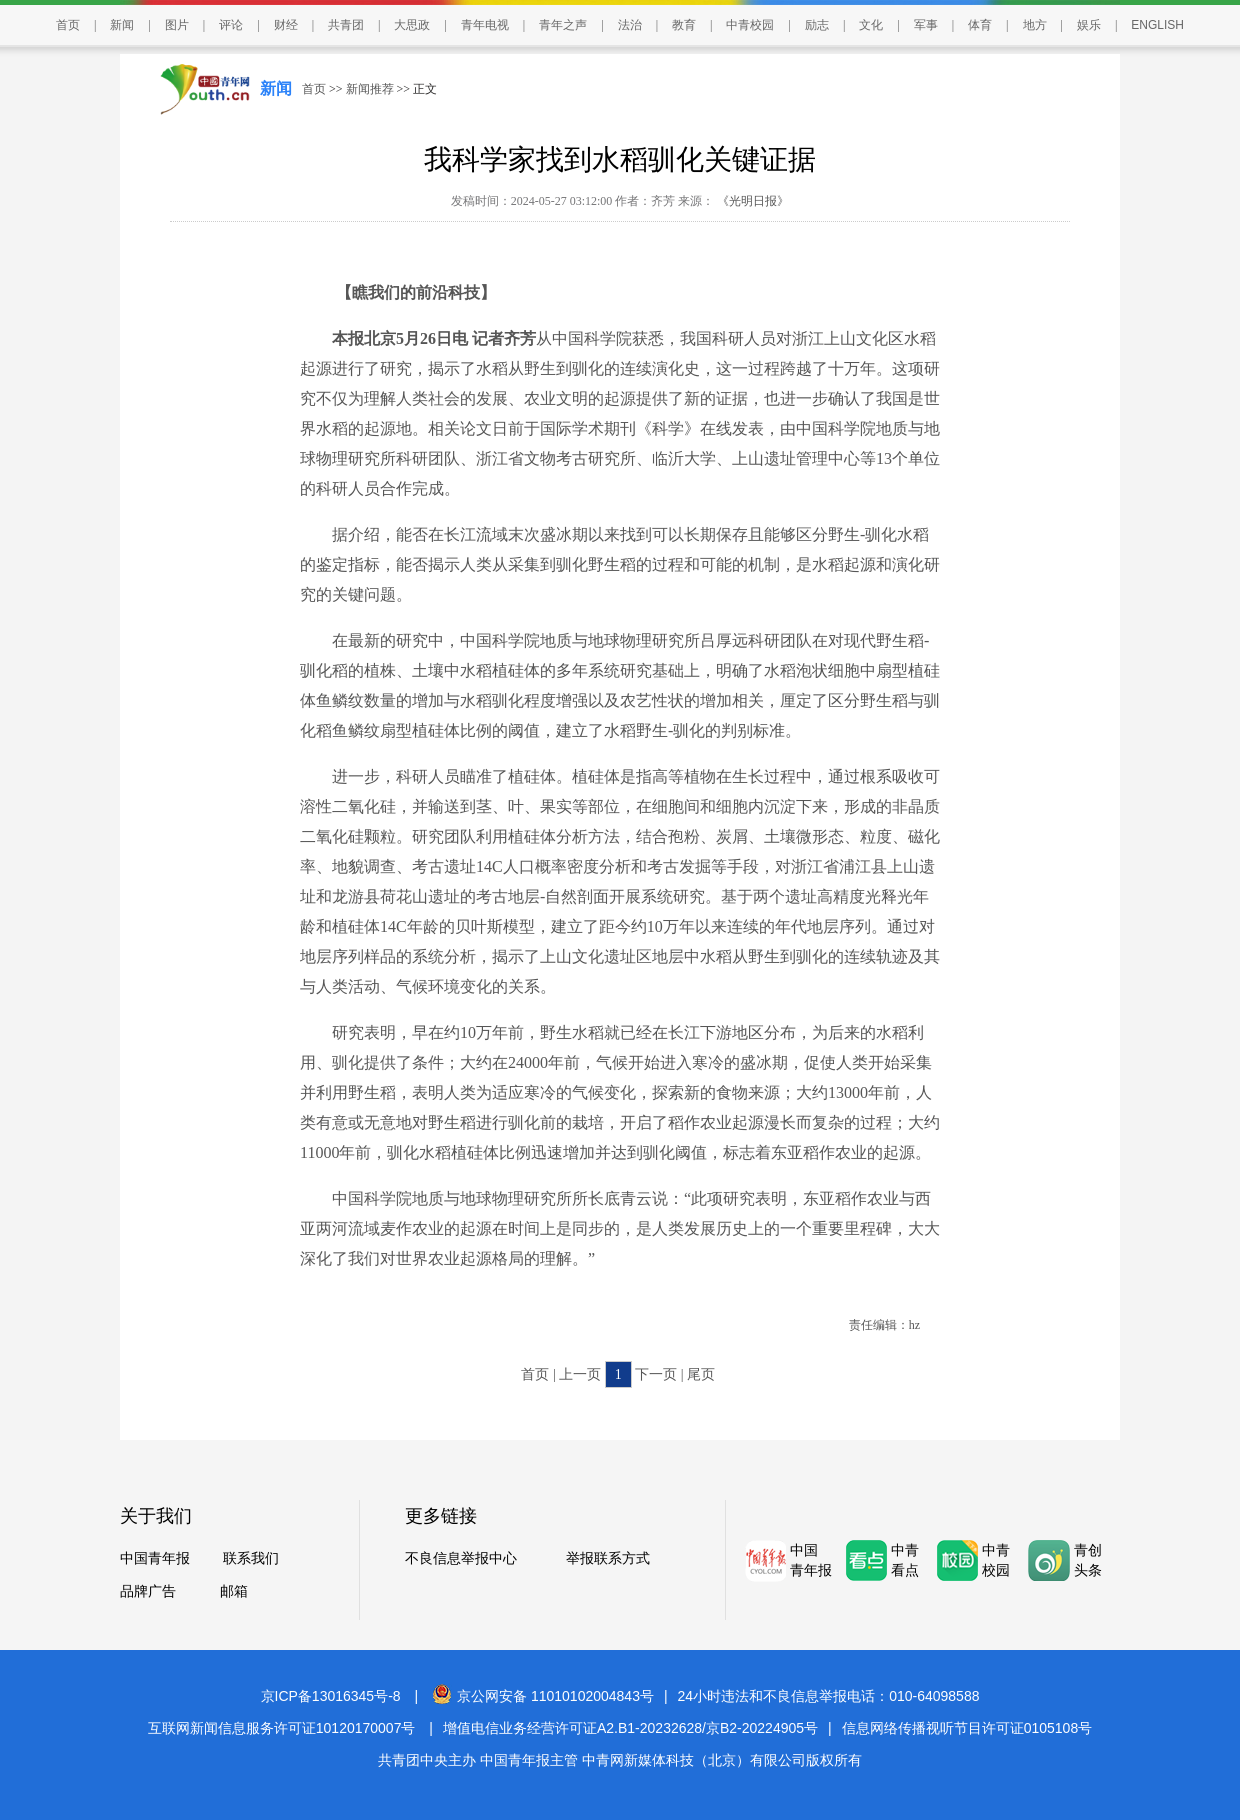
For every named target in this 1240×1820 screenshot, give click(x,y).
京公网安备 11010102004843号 (543, 1696)
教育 (684, 25)
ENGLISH (1157, 25)
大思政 (412, 25)
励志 (817, 25)
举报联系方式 (608, 1558)
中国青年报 (155, 1558)
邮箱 (234, 1591)
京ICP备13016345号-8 (331, 1696)
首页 (68, 25)
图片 (177, 25)
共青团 (346, 25)
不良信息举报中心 (461, 1558)
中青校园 (750, 25)
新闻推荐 (370, 89)
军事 (926, 25)
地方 (1035, 25)
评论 (231, 25)
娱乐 (1089, 25)
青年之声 (563, 25)
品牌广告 (148, 1591)
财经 (286, 25)
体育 (980, 25)
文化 (871, 25)
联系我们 (251, 1558)
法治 (630, 25)
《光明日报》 (751, 201)
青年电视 (485, 25)
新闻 (122, 25)
